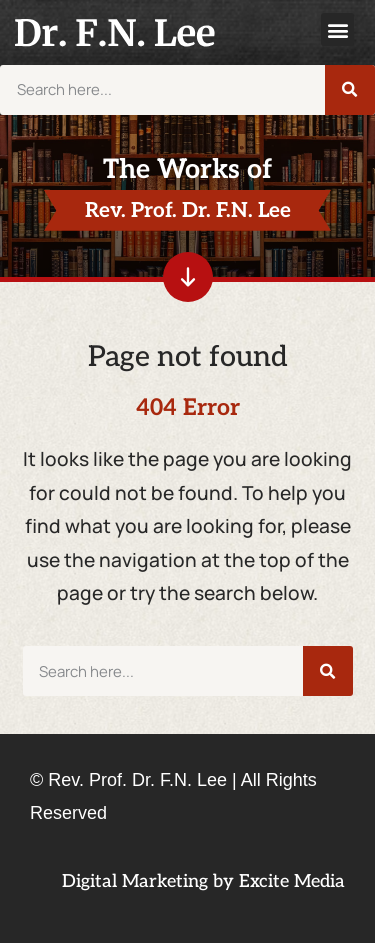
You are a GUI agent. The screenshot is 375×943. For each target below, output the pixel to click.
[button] (337, 29)
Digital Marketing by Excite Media (203, 881)
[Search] (350, 90)
